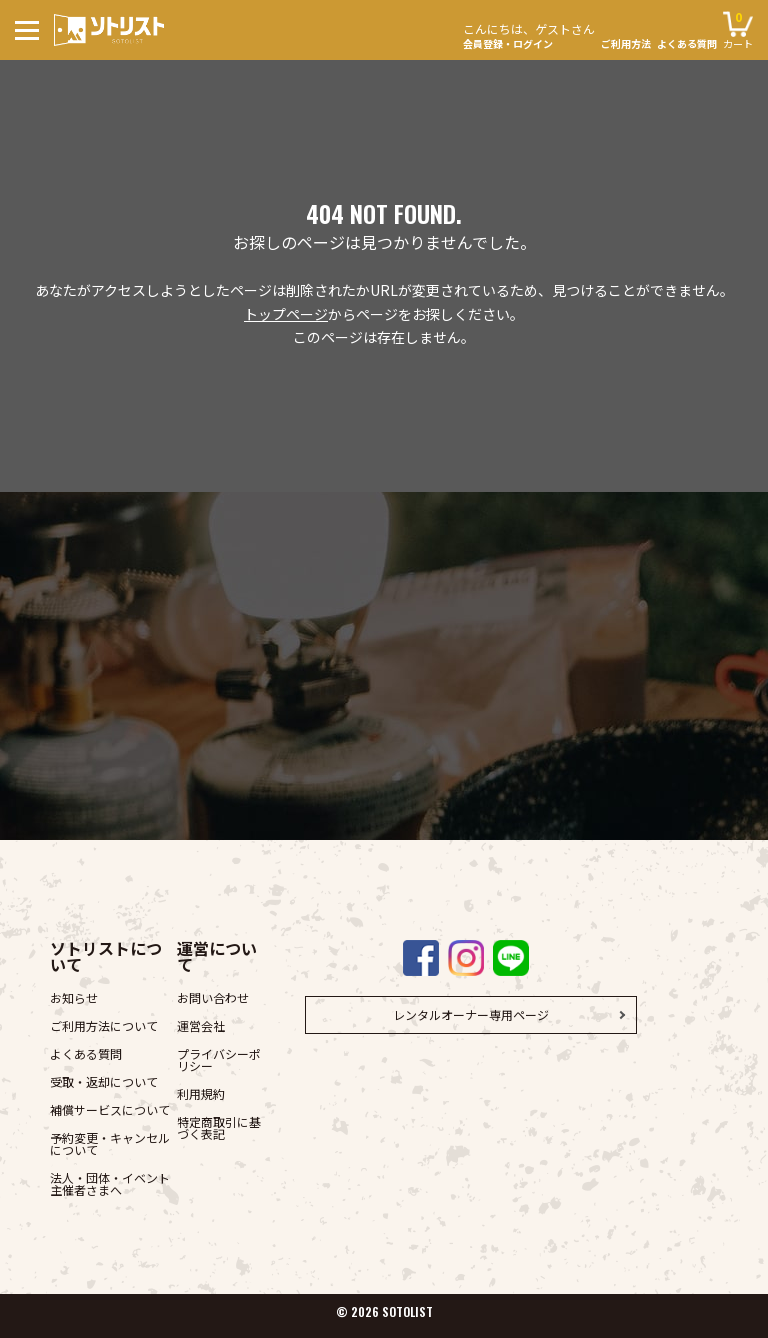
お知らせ (74, 997)
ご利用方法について (104, 1025)
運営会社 (201, 1025)
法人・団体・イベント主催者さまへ (110, 1183)
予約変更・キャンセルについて (110, 1143)
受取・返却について (104, 1081)
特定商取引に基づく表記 (219, 1127)
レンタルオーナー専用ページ (471, 1014)
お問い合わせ (213, 997)
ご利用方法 (626, 44)
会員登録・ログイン (529, 33)
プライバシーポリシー (219, 1059)
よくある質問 (687, 44)
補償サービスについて (110, 1109)
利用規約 (201, 1093)
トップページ (286, 314)
